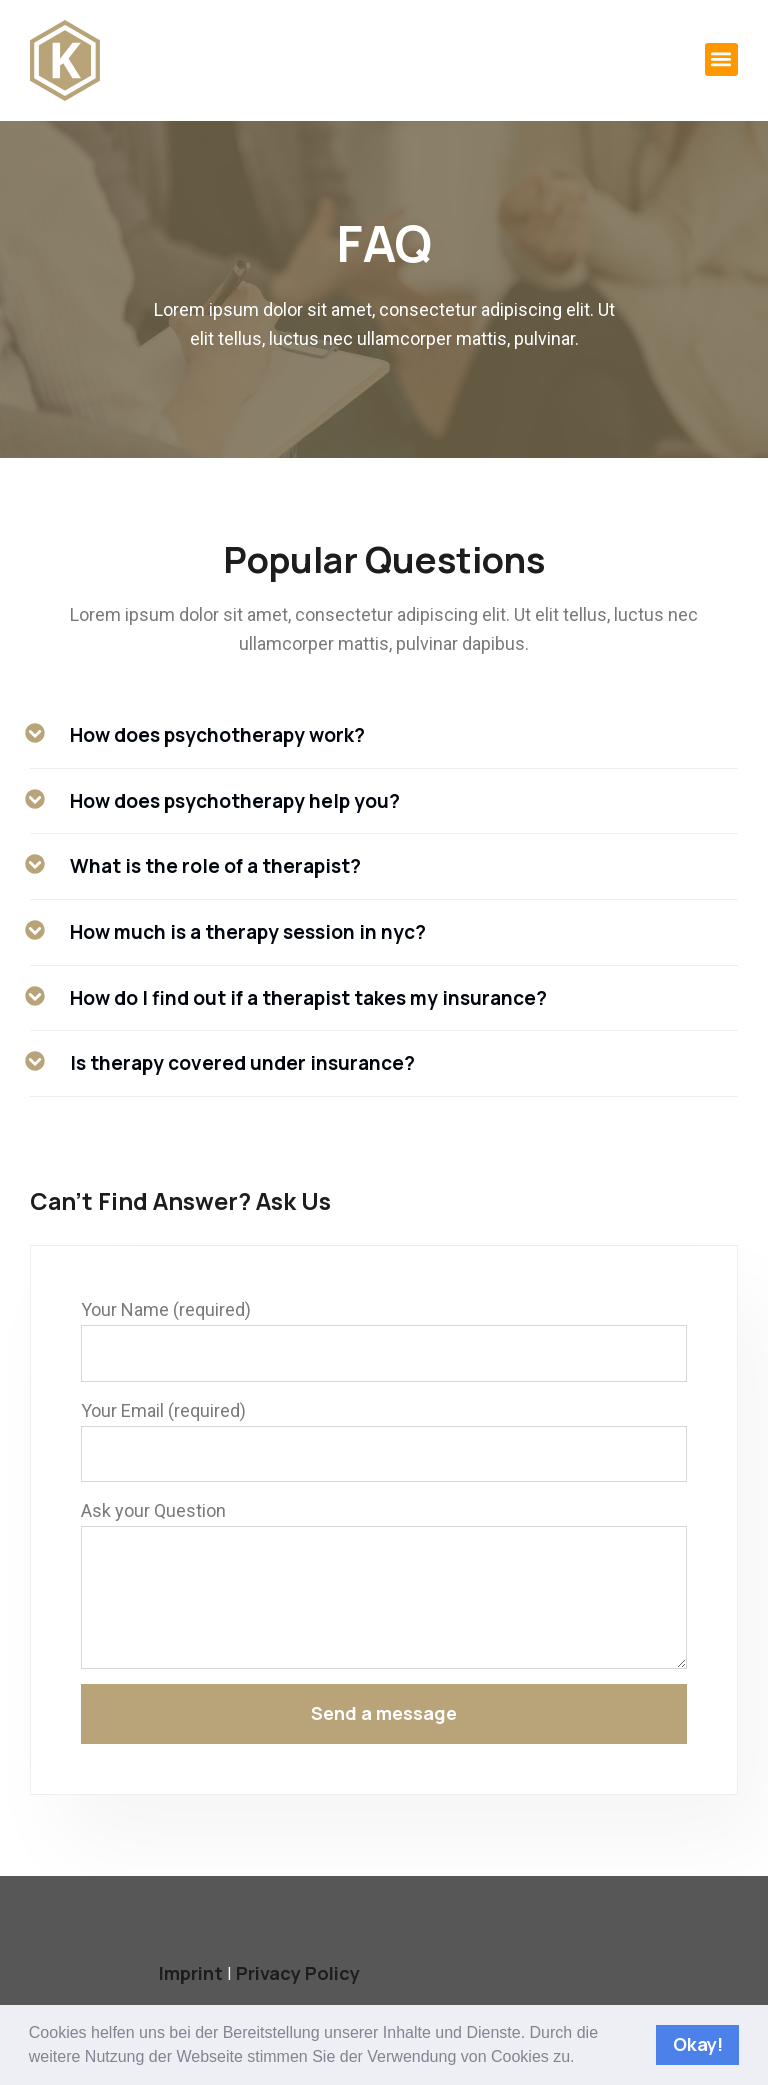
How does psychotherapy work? (217, 735)
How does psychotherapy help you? (235, 801)
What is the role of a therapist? (215, 866)
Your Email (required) (163, 1410)
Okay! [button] (698, 2044)
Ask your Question (153, 1510)
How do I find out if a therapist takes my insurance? (308, 998)
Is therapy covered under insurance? (242, 1063)
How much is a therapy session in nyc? (248, 932)
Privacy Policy (298, 1973)
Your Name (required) (166, 1309)
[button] (582, 2058)
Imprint (191, 1973)
